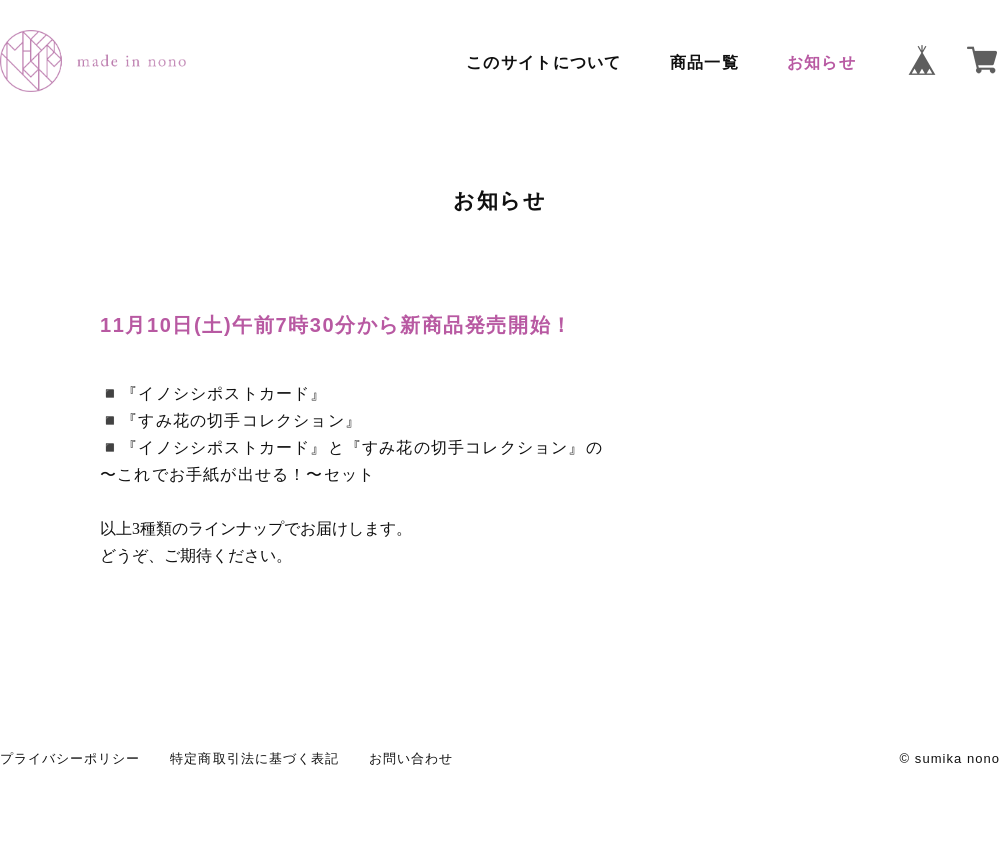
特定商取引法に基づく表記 (254, 758)
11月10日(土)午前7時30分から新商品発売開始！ (336, 325)
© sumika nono (950, 758)
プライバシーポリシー (70, 758)
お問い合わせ (411, 758)
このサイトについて (544, 62)
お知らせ (821, 62)
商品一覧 (704, 62)
